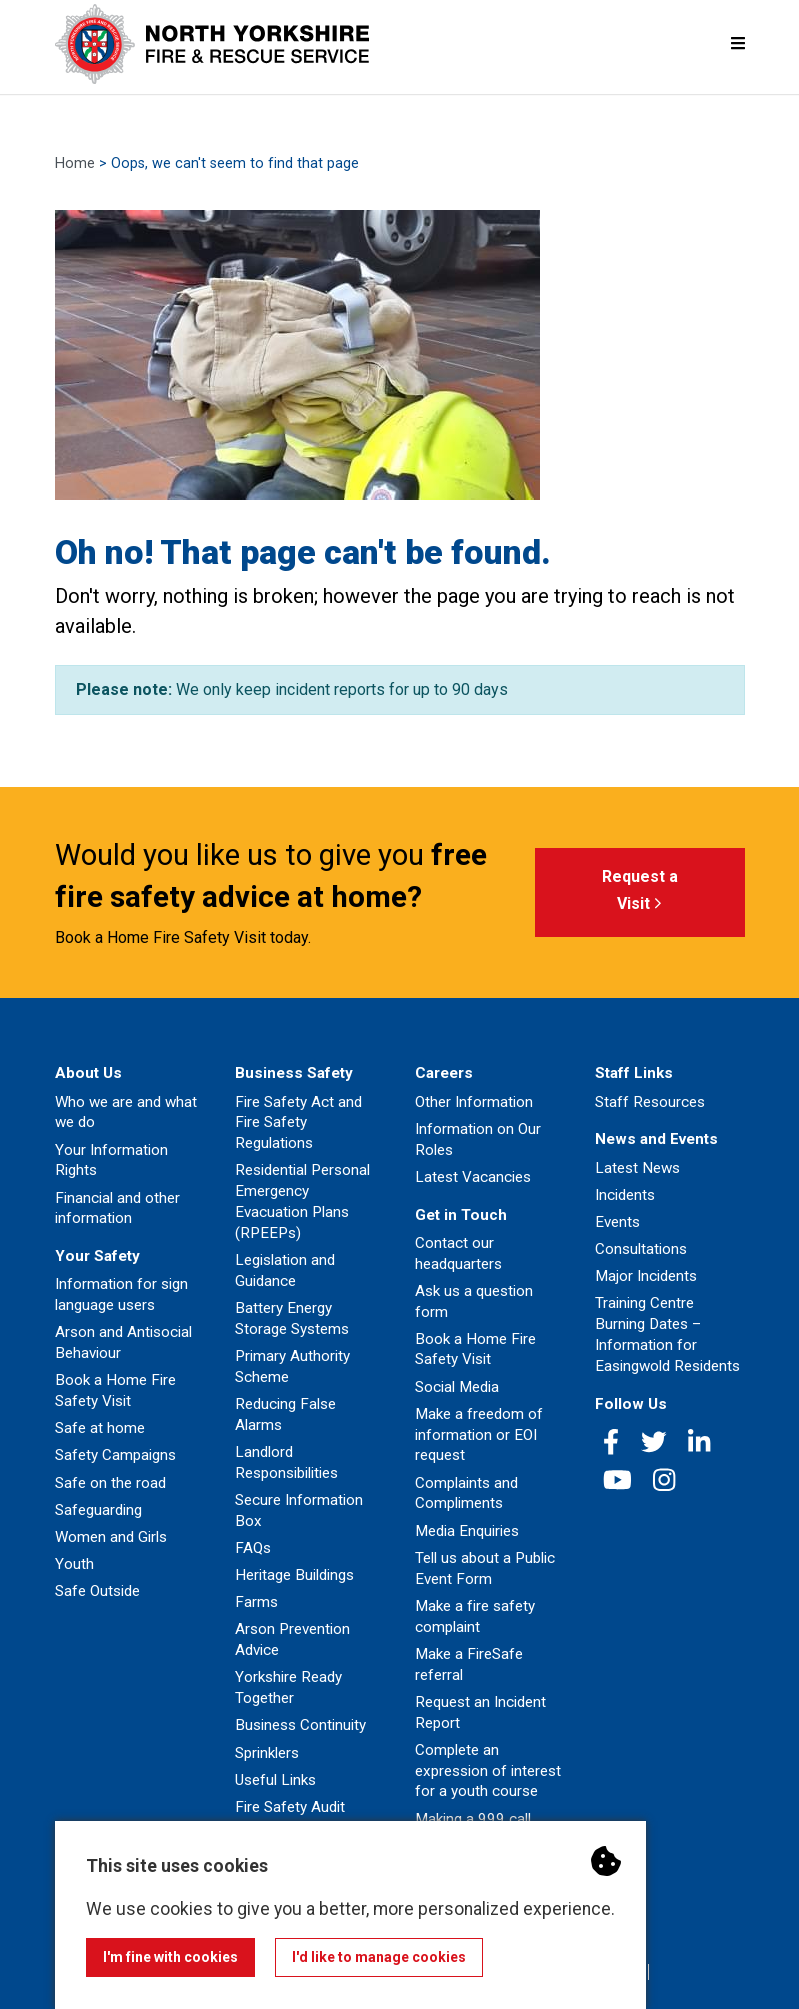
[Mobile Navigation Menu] (738, 43)
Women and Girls (111, 1537)
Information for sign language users (121, 1294)
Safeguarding (98, 1510)
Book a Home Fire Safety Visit (115, 1390)
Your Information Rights (111, 1160)
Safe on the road (110, 1483)
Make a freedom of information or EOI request (479, 1435)
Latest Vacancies (473, 1177)
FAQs (253, 1548)
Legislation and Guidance (285, 1270)
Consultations (641, 1249)
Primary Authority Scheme (292, 1366)
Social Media (457, 1387)
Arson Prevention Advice (292, 1639)
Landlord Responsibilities (286, 1462)
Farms (256, 1602)
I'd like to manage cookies (379, 1957)
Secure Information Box (299, 1510)
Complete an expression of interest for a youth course (488, 1771)
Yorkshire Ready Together (288, 1687)
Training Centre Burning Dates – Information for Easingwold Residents (667, 1334)
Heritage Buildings (294, 1575)
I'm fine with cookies (170, 1957)
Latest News (637, 1168)
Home (75, 163)
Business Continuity (300, 1725)
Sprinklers (267, 1753)
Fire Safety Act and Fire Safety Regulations (298, 1123)
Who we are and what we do (126, 1112)
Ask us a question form (474, 1301)
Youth (74, 1564)
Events (617, 1222)
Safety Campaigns (115, 1455)
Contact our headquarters (458, 1253)
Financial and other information (117, 1208)
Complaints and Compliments (466, 1493)
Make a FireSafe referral (469, 1664)
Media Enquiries (467, 1531)
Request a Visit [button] (640, 893)
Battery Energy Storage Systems (292, 1318)
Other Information (474, 1102)
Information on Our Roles (478, 1139)
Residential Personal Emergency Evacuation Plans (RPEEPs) (302, 1201)
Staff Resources (650, 1102)
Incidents (625, 1195)
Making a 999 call (473, 1819)
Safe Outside (97, 1591)
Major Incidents (646, 1276)
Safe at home (100, 1428)
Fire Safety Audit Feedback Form (290, 1817)
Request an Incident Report (480, 1712)
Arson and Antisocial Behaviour (123, 1342)
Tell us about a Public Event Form (485, 1568)
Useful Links (275, 1780)
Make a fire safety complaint (475, 1616)
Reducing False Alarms (285, 1414)
